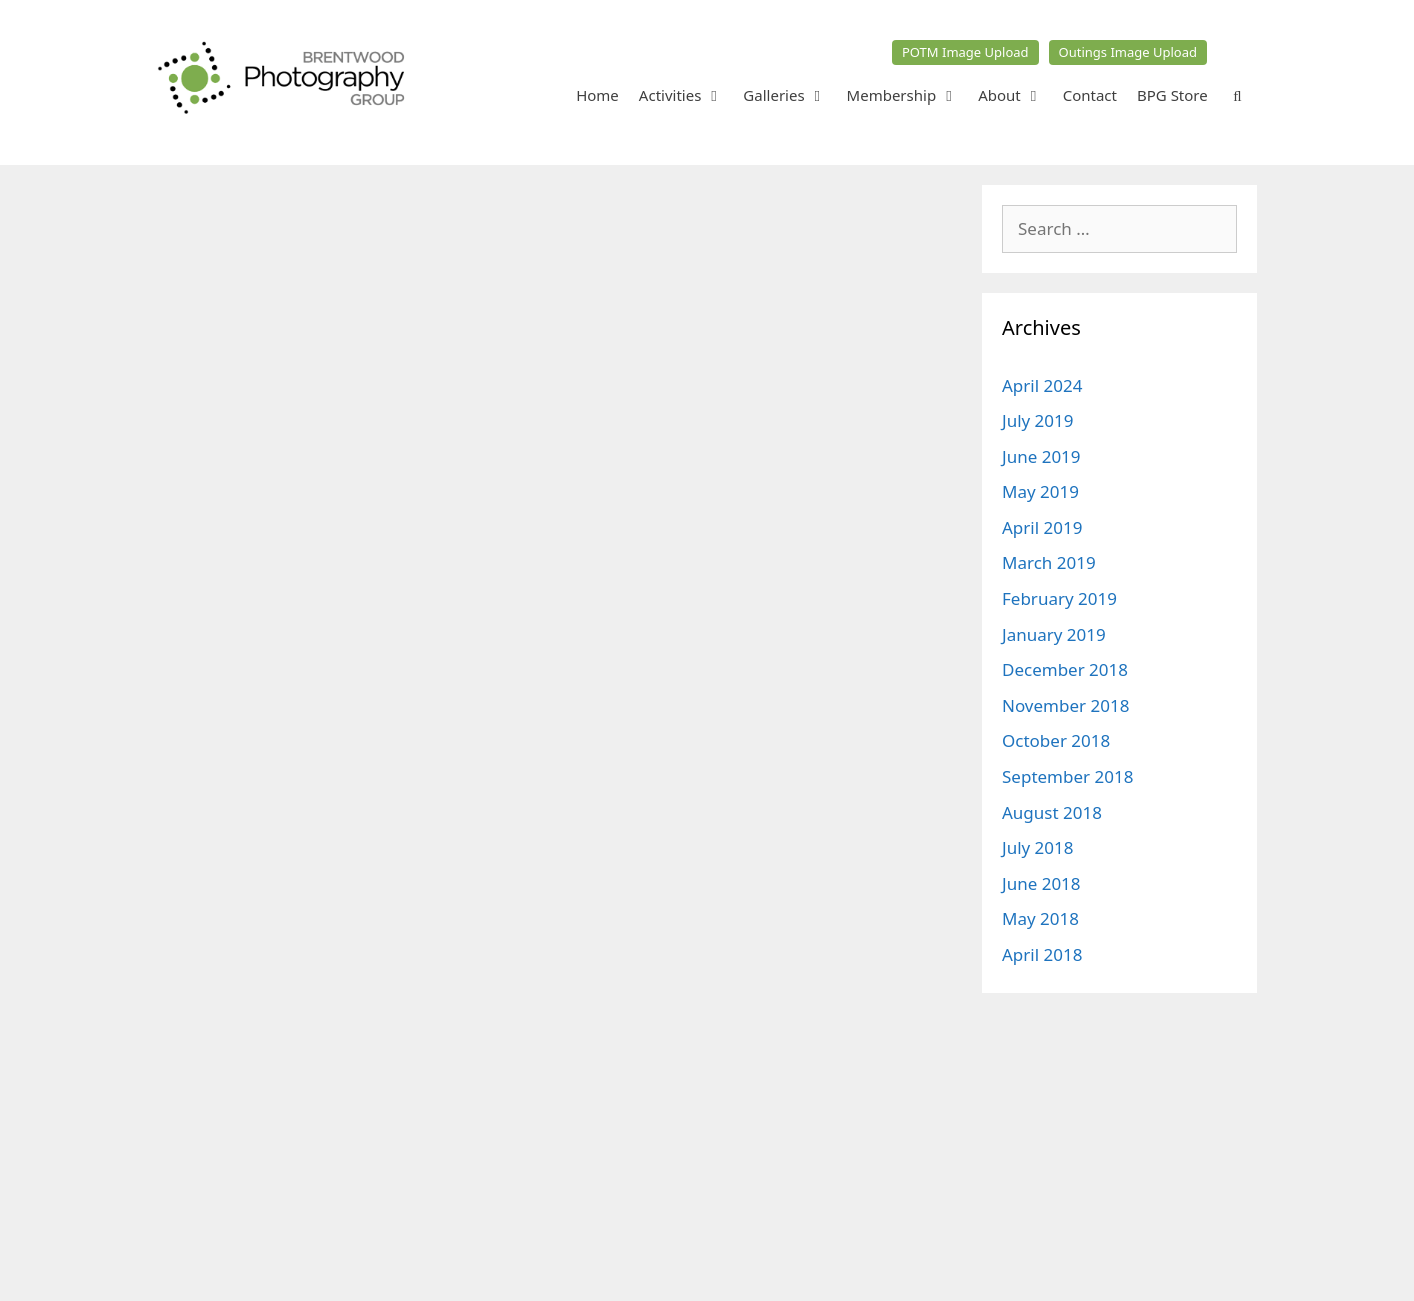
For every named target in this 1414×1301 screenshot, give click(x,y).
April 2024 (1042, 385)
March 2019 (1049, 562)
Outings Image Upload (1128, 52)
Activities (686, 95)
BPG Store (1172, 95)
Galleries (789, 95)
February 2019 (1059, 598)
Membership (908, 95)
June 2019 (1041, 456)
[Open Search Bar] (1237, 95)
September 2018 (1067, 776)
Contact (1090, 95)
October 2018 (1056, 740)
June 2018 (1041, 883)
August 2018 (1052, 812)
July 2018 (1038, 847)
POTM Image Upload (965, 52)
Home (597, 95)
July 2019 (1038, 420)
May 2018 (1040, 918)
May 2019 (1040, 491)
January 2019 (1054, 634)
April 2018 (1042, 954)
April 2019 (1042, 527)
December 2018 (1065, 669)
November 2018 (1065, 705)
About (1015, 95)
